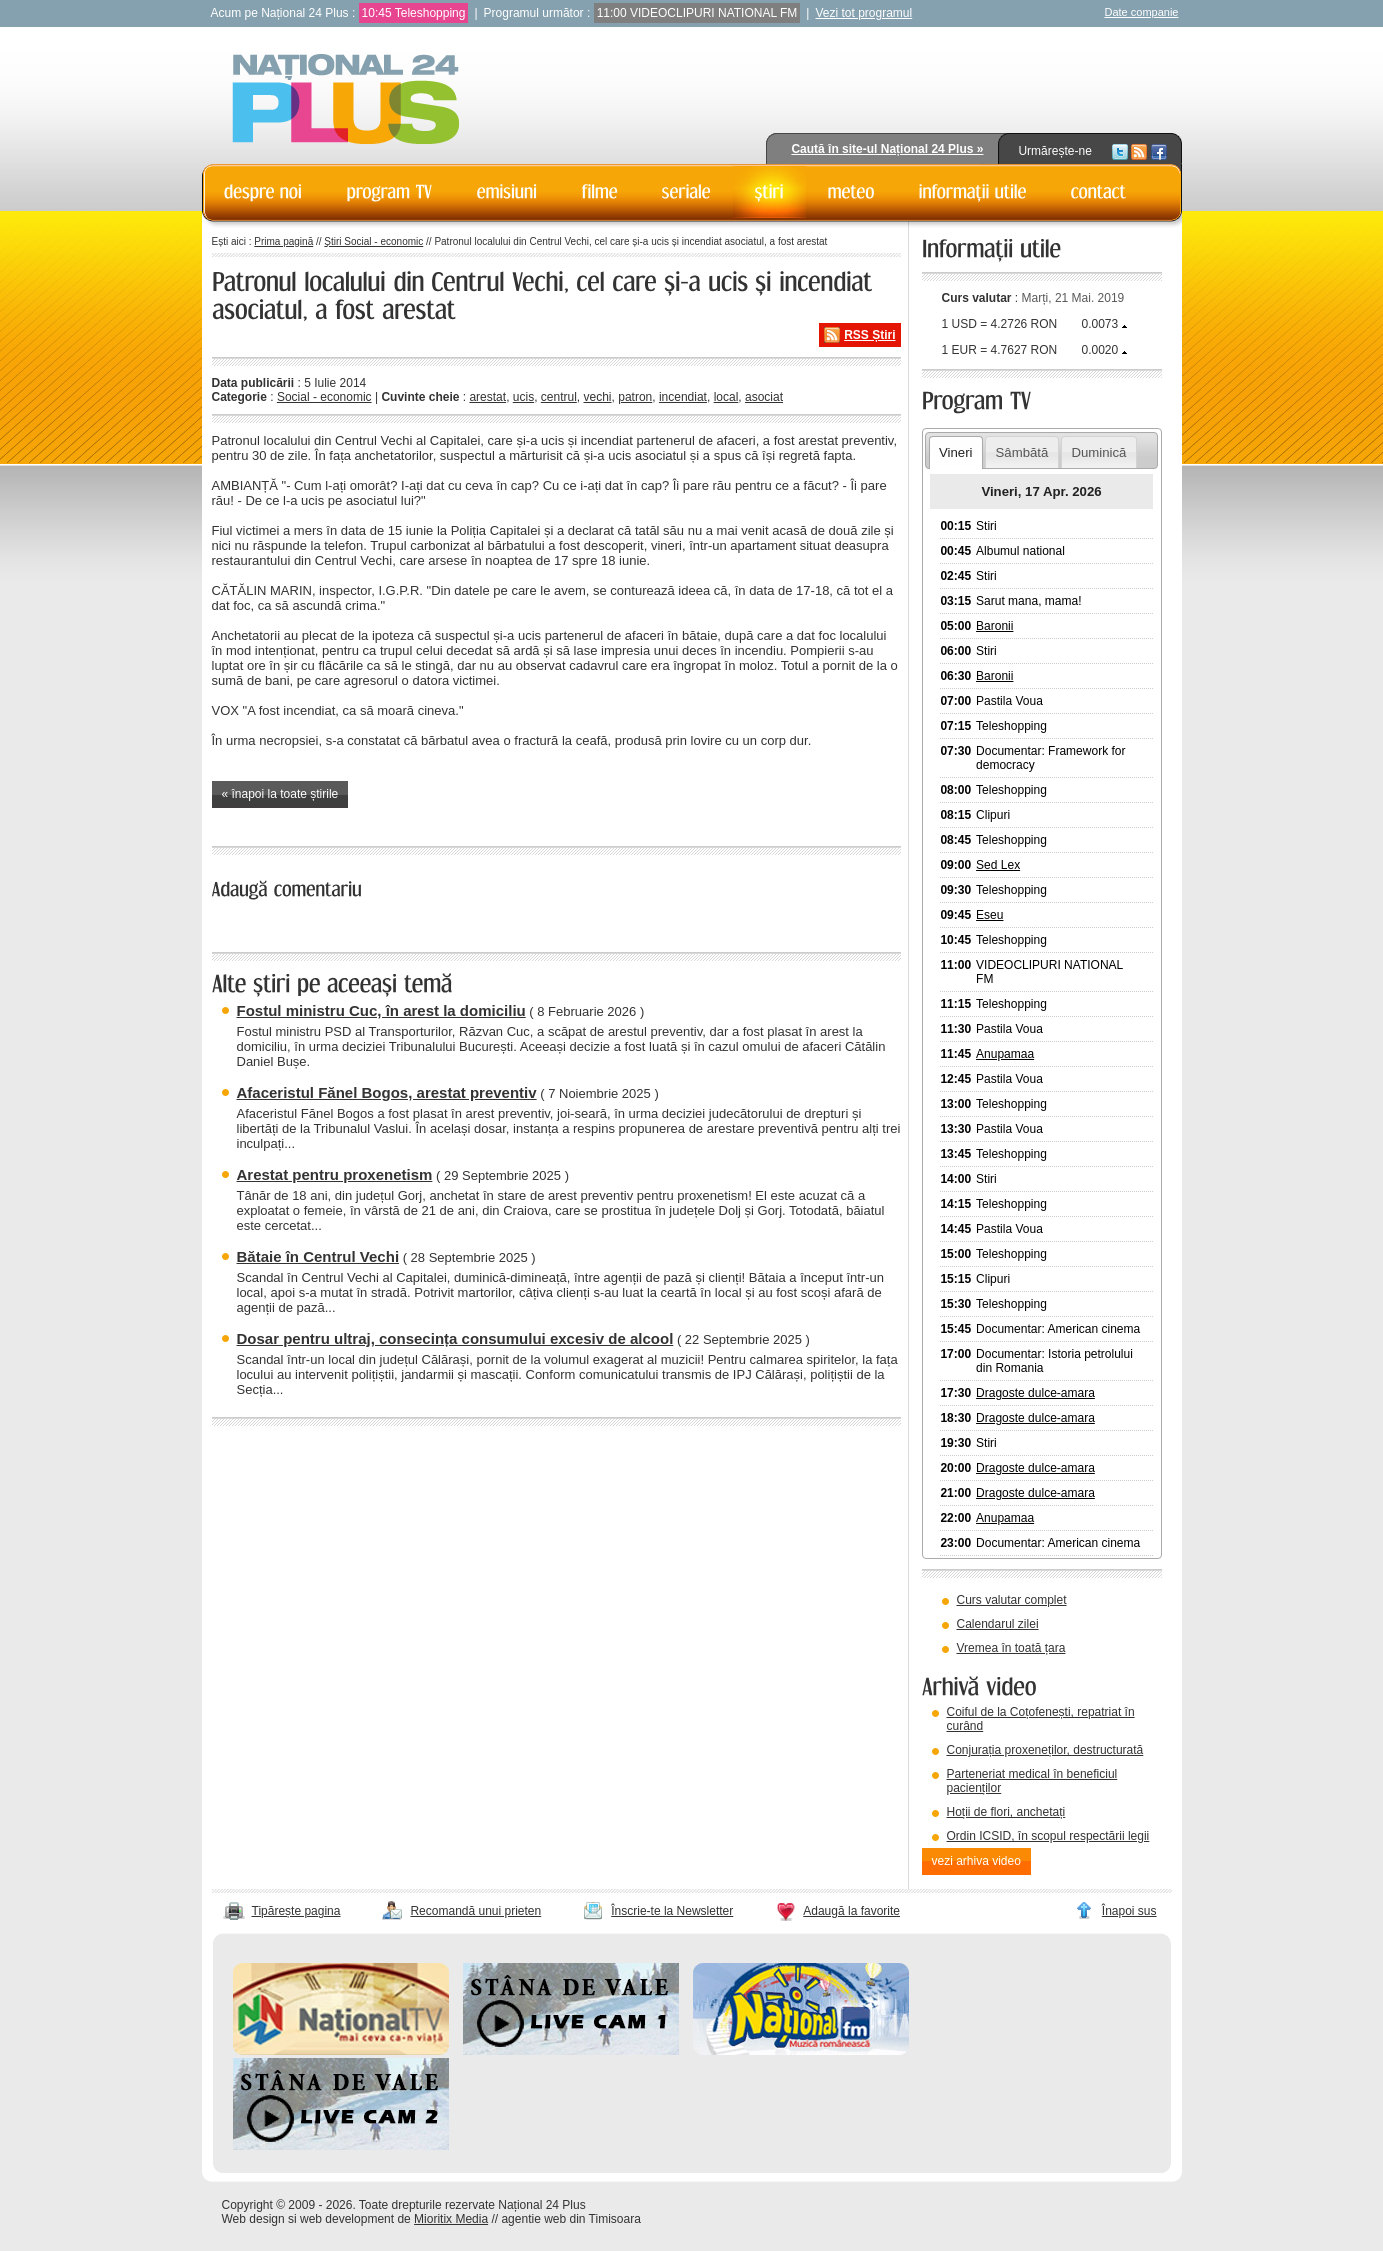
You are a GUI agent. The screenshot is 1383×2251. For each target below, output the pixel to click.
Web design (253, 2219)
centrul (559, 397)
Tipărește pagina (296, 1911)
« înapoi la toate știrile (280, 794)
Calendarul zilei (998, 1624)
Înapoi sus (1129, 1911)
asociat (764, 397)
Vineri (955, 452)
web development (347, 2219)
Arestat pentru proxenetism (335, 1174)
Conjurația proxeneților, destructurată (1045, 1750)
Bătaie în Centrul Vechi (318, 1256)
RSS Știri (869, 335)
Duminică (1098, 452)
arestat (487, 397)
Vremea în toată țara (1011, 1648)
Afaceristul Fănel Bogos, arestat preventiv (387, 1092)
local (726, 397)
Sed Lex (998, 865)
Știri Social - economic (373, 241)
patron (635, 397)
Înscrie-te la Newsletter (672, 1911)
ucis (523, 397)
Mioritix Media (451, 2219)
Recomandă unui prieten (475, 1911)
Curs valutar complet (1012, 1600)
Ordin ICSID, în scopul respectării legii (1048, 1836)
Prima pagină (283, 241)
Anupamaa (1005, 1054)
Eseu (989, 915)
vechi (598, 397)
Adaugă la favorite (851, 1911)
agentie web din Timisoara (570, 2219)
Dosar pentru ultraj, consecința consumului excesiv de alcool (455, 1338)
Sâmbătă (1022, 452)
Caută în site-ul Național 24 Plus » (887, 149)
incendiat (683, 397)
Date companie (1142, 12)
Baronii (994, 626)
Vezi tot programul (863, 13)
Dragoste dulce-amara (1035, 1393)
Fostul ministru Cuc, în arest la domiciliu (381, 1010)
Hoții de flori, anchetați (1006, 1812)
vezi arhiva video (976, 1861)
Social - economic (324, 397)
